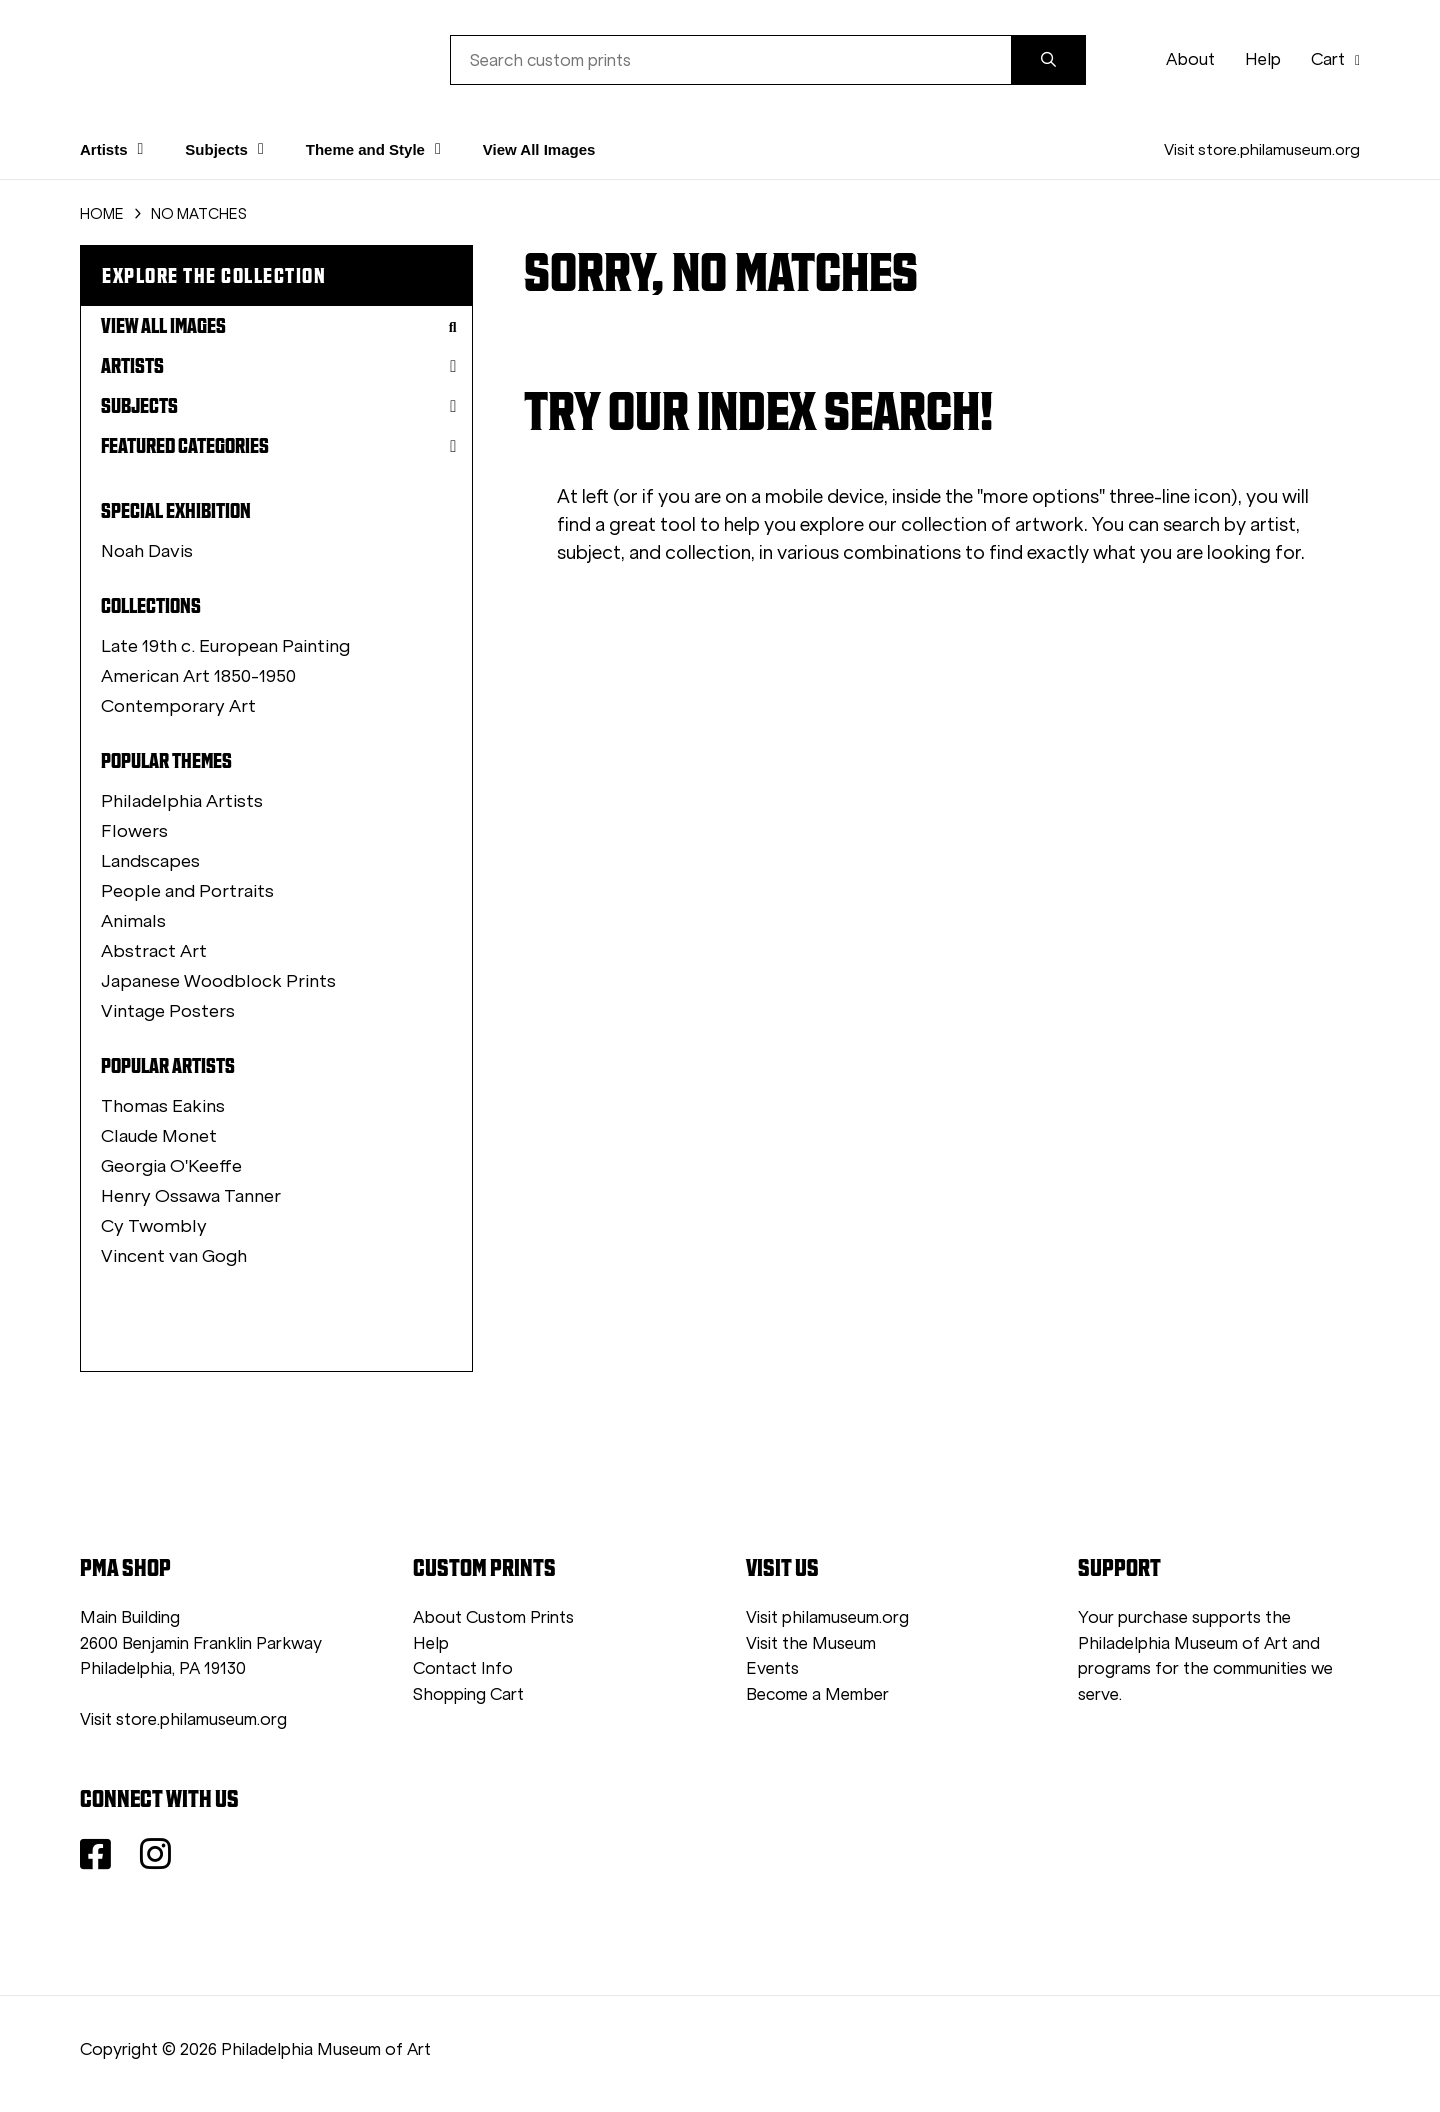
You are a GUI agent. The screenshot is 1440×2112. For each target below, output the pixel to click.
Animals (133, 921)
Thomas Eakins (163, 1106)
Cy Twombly (154, 1226)
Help (1263, 59)
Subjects (279, 406)
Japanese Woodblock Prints (218, 981)
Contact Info (463, 1668)
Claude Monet (159, 1136)
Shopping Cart (468, 1694)
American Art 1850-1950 (198, 676)
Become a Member (817, 1694)
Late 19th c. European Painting (225, 646)
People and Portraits (187, 891)
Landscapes (150, 861)
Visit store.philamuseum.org (1262, 149)
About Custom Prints (493, 1617)
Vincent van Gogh (174, 1256)
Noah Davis (147, 551)
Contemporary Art (178, 706)
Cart (1335, 59)
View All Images (539, 149)
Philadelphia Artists (182, 801)
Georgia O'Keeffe (171, 1166)
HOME (102, 214)
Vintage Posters (168, 1011)
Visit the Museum (811, 1643)
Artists (279, 366)
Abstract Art (154, 951)
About (1190, 59)
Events (772, 1668)
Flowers (134, 831)
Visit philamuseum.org (827, 1617)
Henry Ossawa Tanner (191, 1196)
